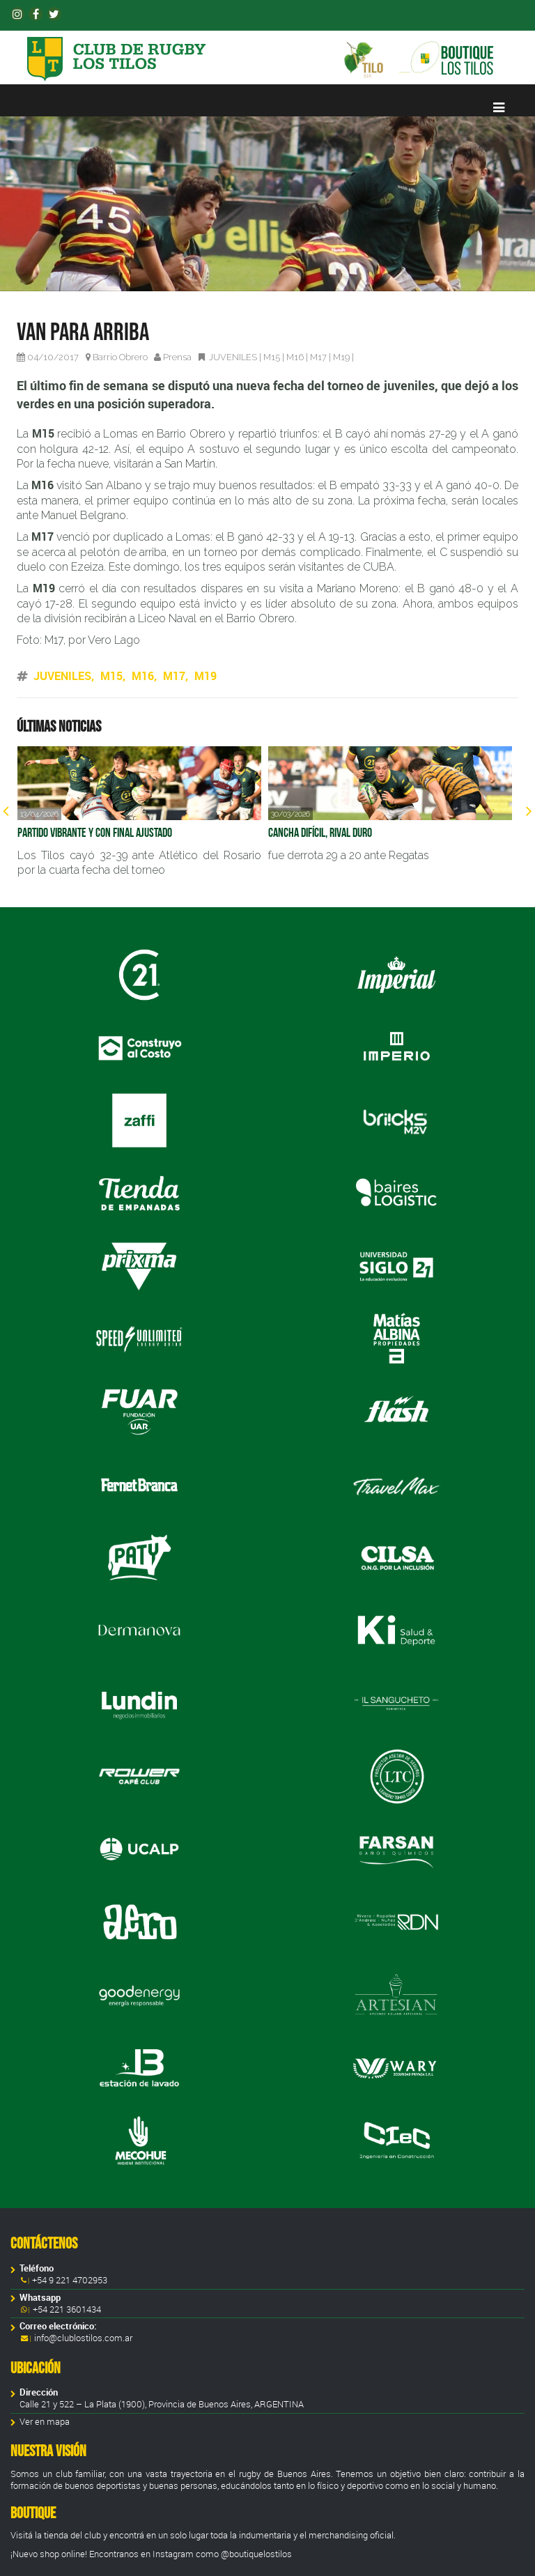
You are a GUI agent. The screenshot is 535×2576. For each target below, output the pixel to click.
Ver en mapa (45, 2422)
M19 (341, 357)
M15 (271, 357)
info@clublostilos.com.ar (83, 2338)
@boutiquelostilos (256, 2554)
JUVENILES (233, 357)
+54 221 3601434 (66, 2309)
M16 (295, 357)
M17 (318, 357)
